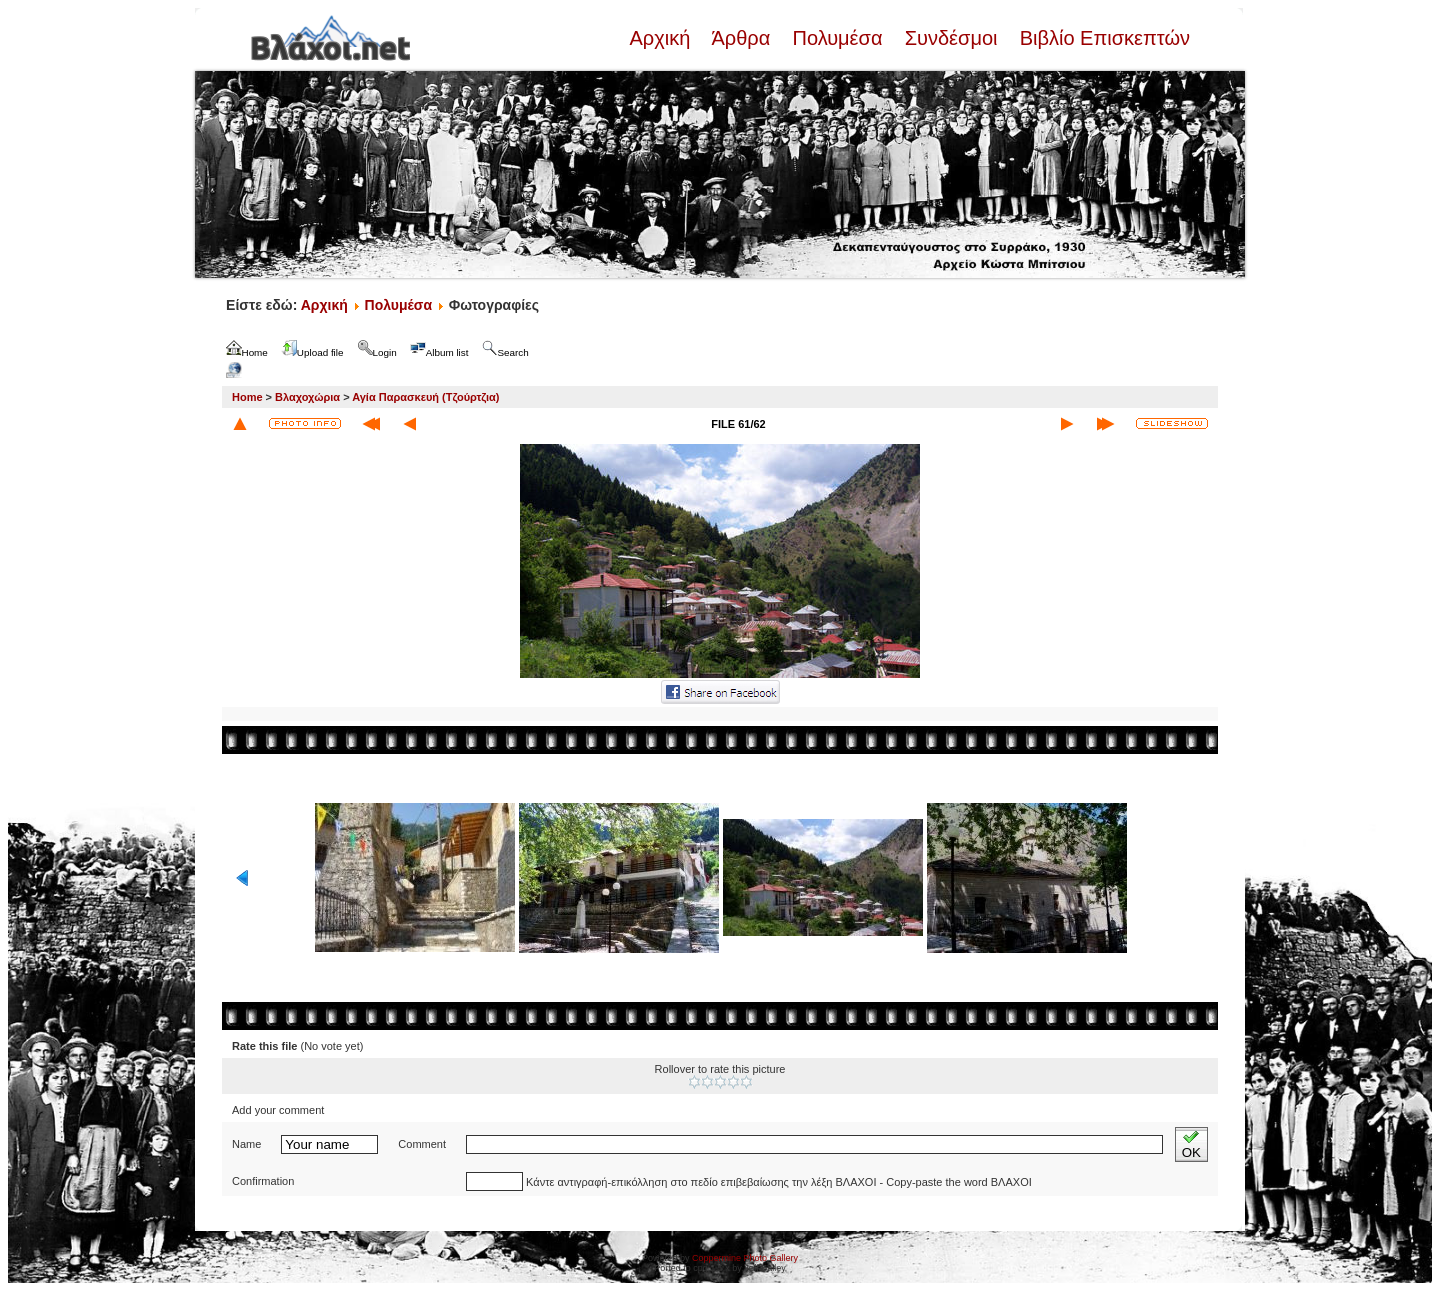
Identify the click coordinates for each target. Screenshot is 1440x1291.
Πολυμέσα (837, 38)
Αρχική (662, 38)
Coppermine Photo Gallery (745, 1258)
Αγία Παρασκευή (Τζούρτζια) (425, 397)
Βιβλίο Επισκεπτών (1102, 38)
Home (247, 397)
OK (1191, 1144)
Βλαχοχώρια (307, 397)
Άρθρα (741, 38)
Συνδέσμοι (951, 38)
